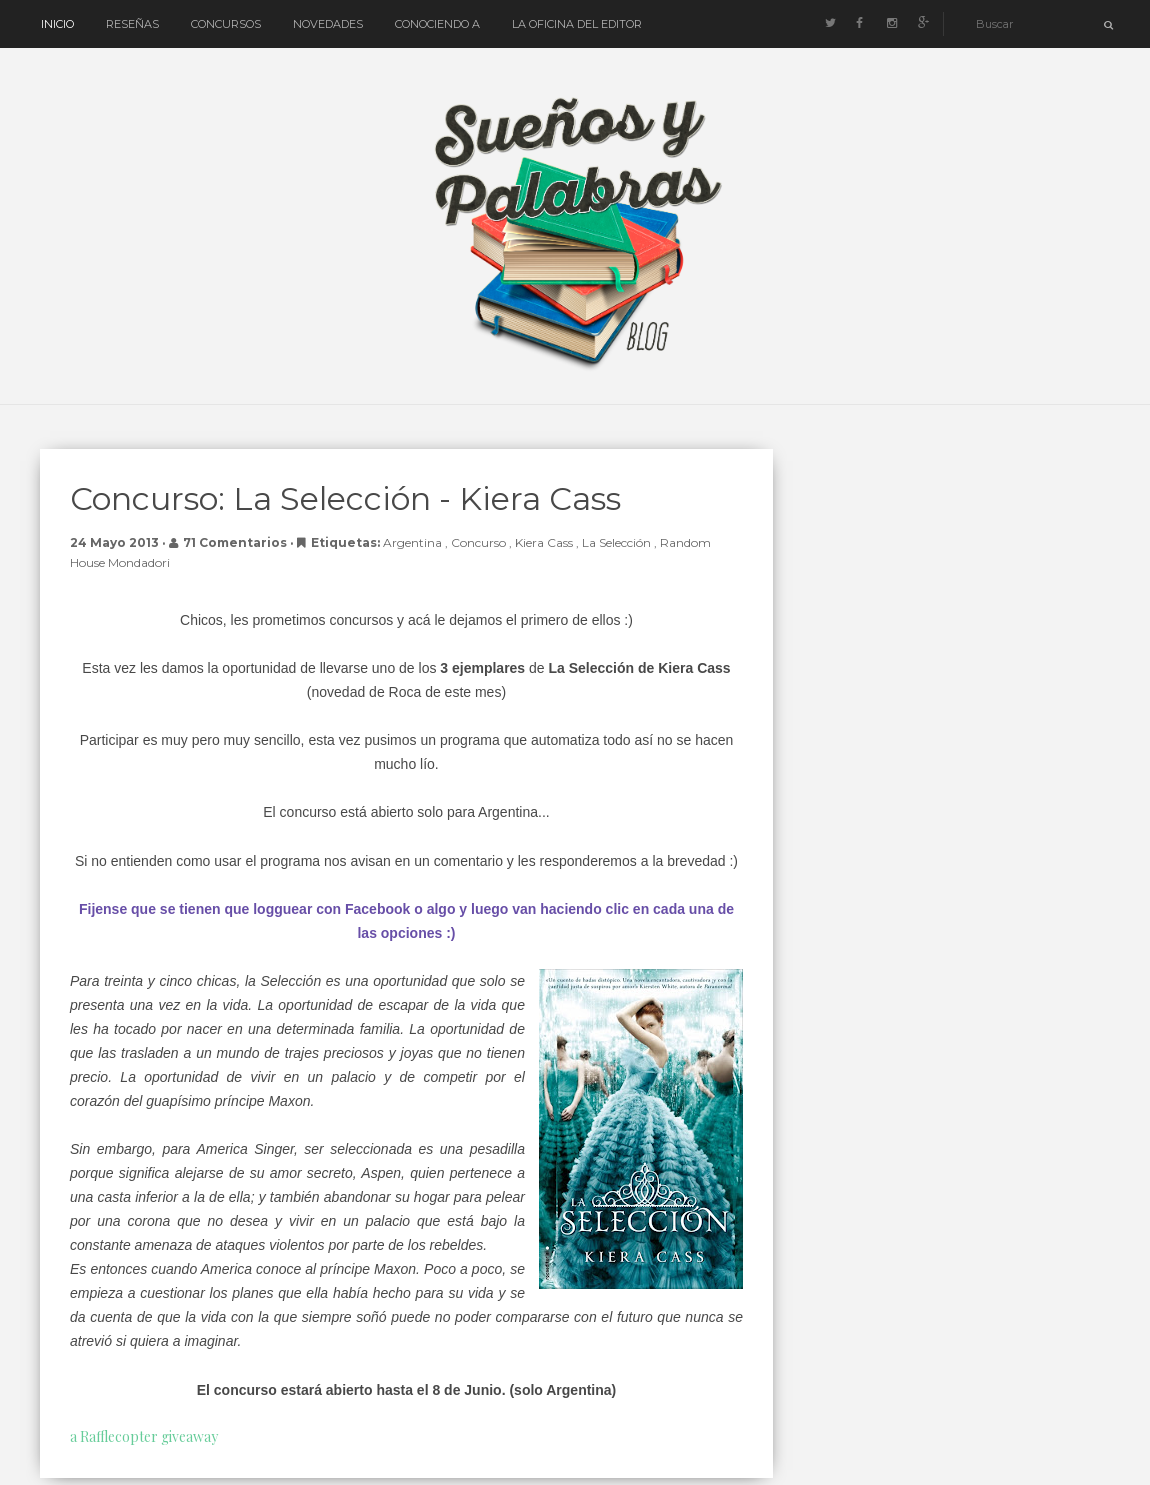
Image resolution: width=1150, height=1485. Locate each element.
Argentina (414, 542)
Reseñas (132, 24)
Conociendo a (437, 24)
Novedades (328, 24)
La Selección (618, 542)
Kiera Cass (545, 542)
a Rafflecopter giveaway (144, 1436)
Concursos (226, 24)
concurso (480, 542)
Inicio (57, 24)
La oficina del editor (577, 24)
